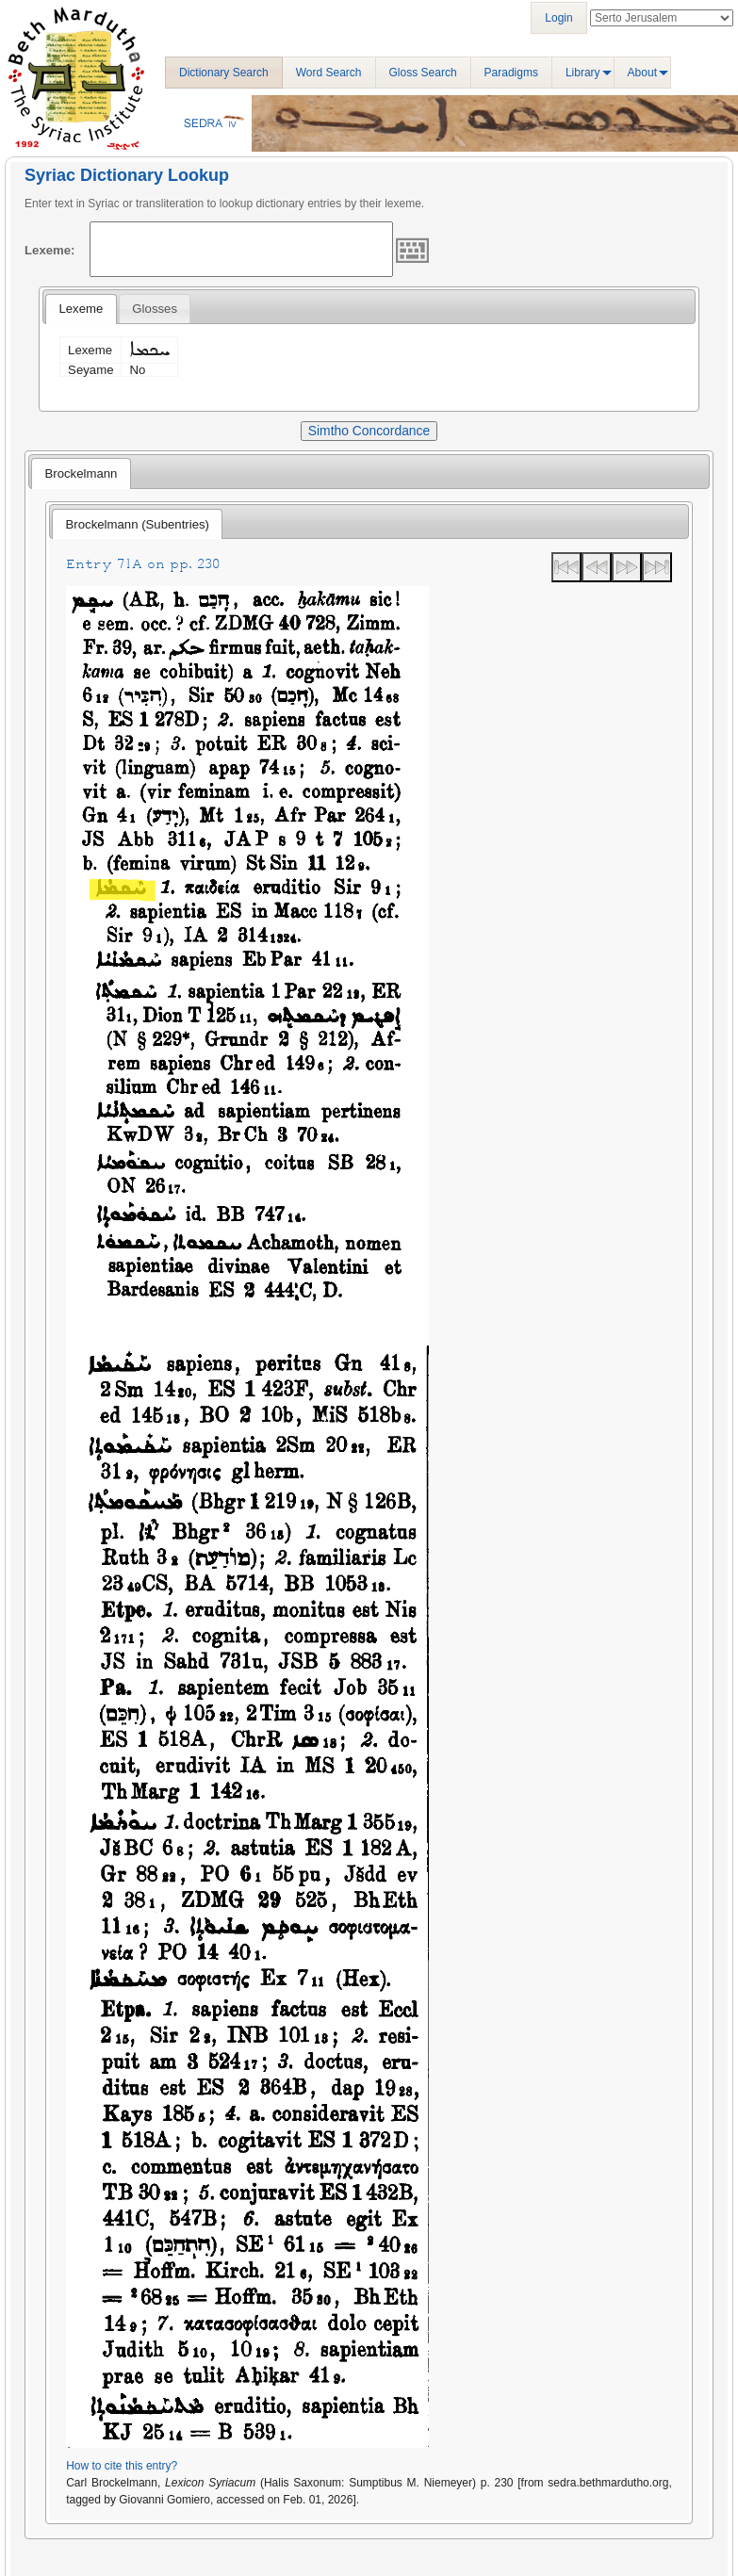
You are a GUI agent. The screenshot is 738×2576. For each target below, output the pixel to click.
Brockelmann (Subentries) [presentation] (137, 524)
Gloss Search (423, 72)
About (642, 72)
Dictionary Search (224, 72)
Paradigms (511, 72)
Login (558, 17)
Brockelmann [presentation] (80, 473)
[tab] (80, 309)
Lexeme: (50, 250)
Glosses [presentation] (154, 309)
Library (583, 72)
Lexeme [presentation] (80, 309)
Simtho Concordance (369, 430)
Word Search (329, 72)
